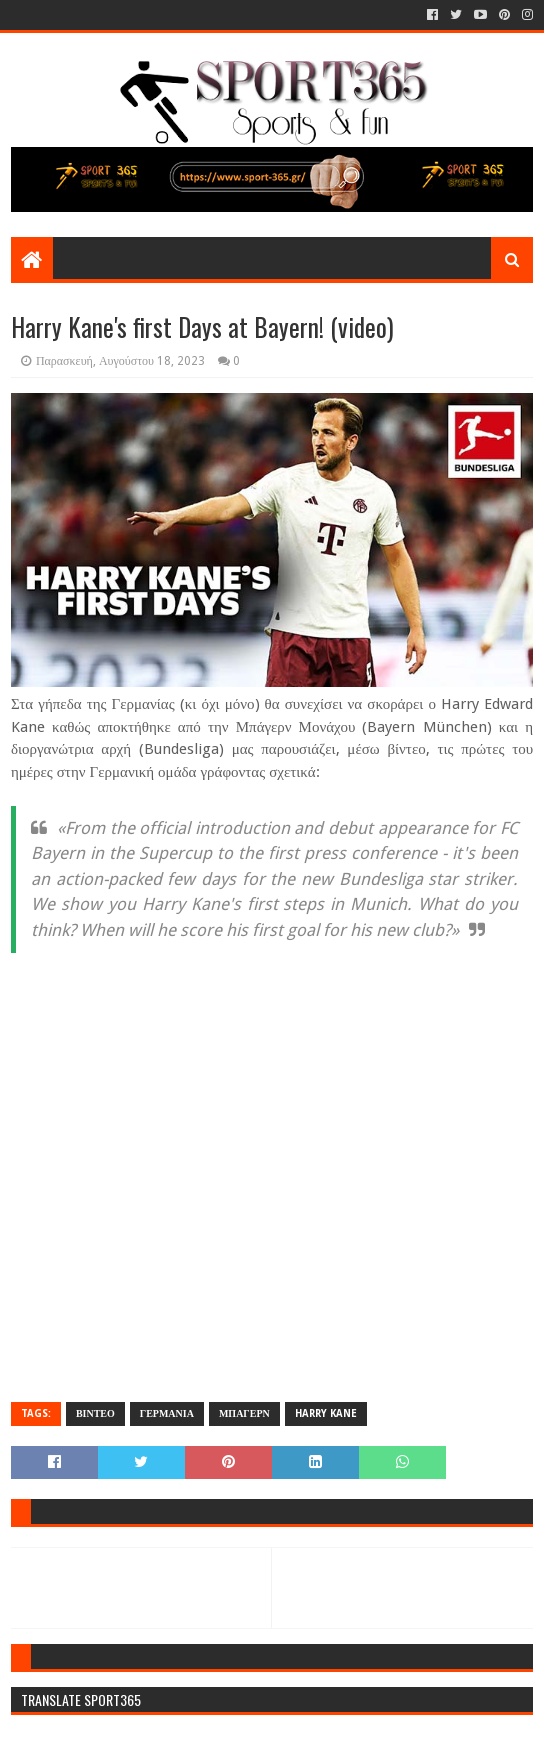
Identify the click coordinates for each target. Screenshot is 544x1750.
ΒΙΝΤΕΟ (95, 1413)
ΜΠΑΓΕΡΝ (244, 1413)
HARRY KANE (326, 1413)
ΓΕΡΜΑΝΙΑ (167, 1413)
